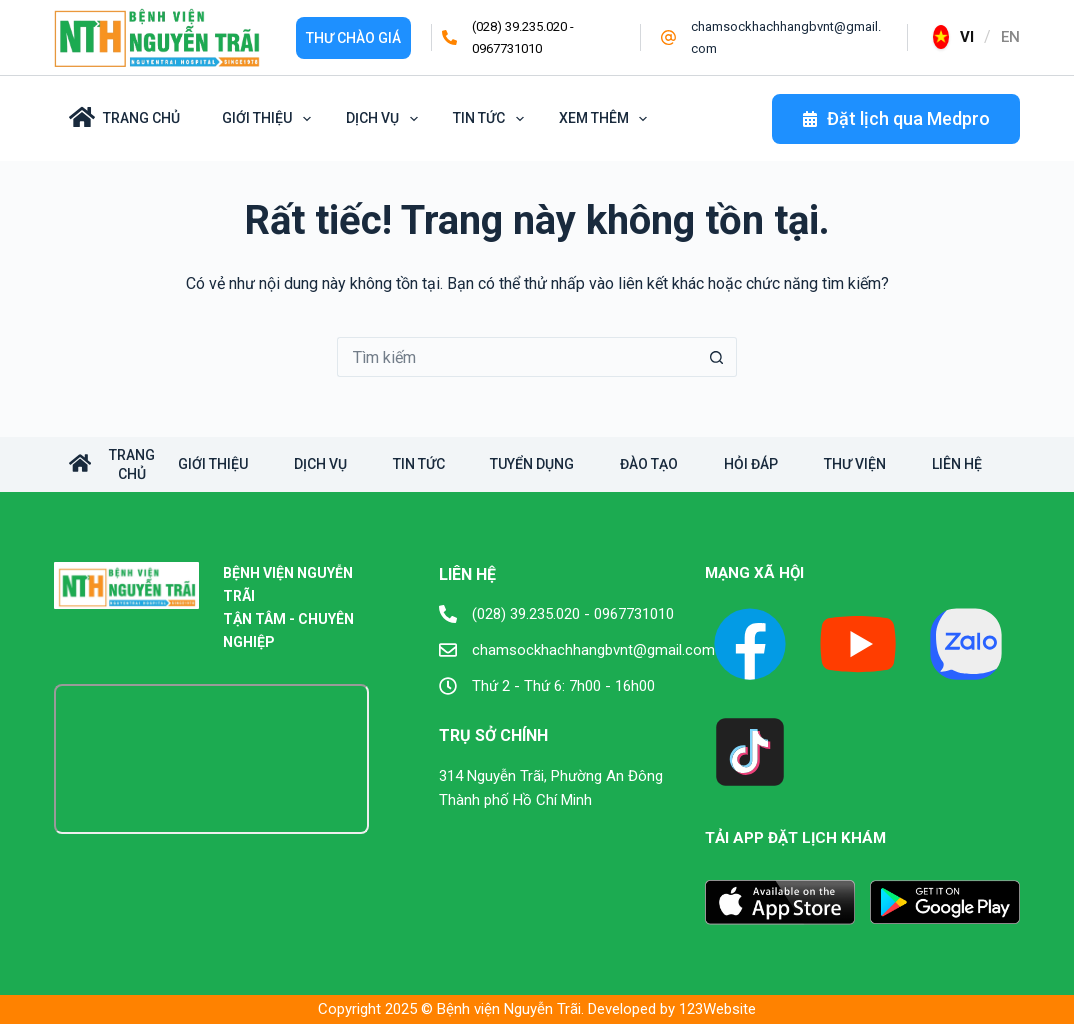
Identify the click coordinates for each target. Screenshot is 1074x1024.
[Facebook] (750, 644)
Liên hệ (988, 464)
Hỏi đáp (774, 464)
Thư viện (882, 464)
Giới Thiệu (270, 119)
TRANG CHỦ (112, 464)
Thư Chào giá (353, 38)
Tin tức (492, 119)
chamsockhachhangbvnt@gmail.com (593, 650)
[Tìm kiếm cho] (517, 357)
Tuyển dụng (547, 464)
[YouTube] (858, 644)
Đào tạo (668, 464)
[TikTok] (750, 752)
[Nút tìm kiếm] (717, 357)
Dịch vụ (385, 119)
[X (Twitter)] (966, 644)
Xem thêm (607, 119)
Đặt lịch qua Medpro (896, 118)
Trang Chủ (124, 117)
